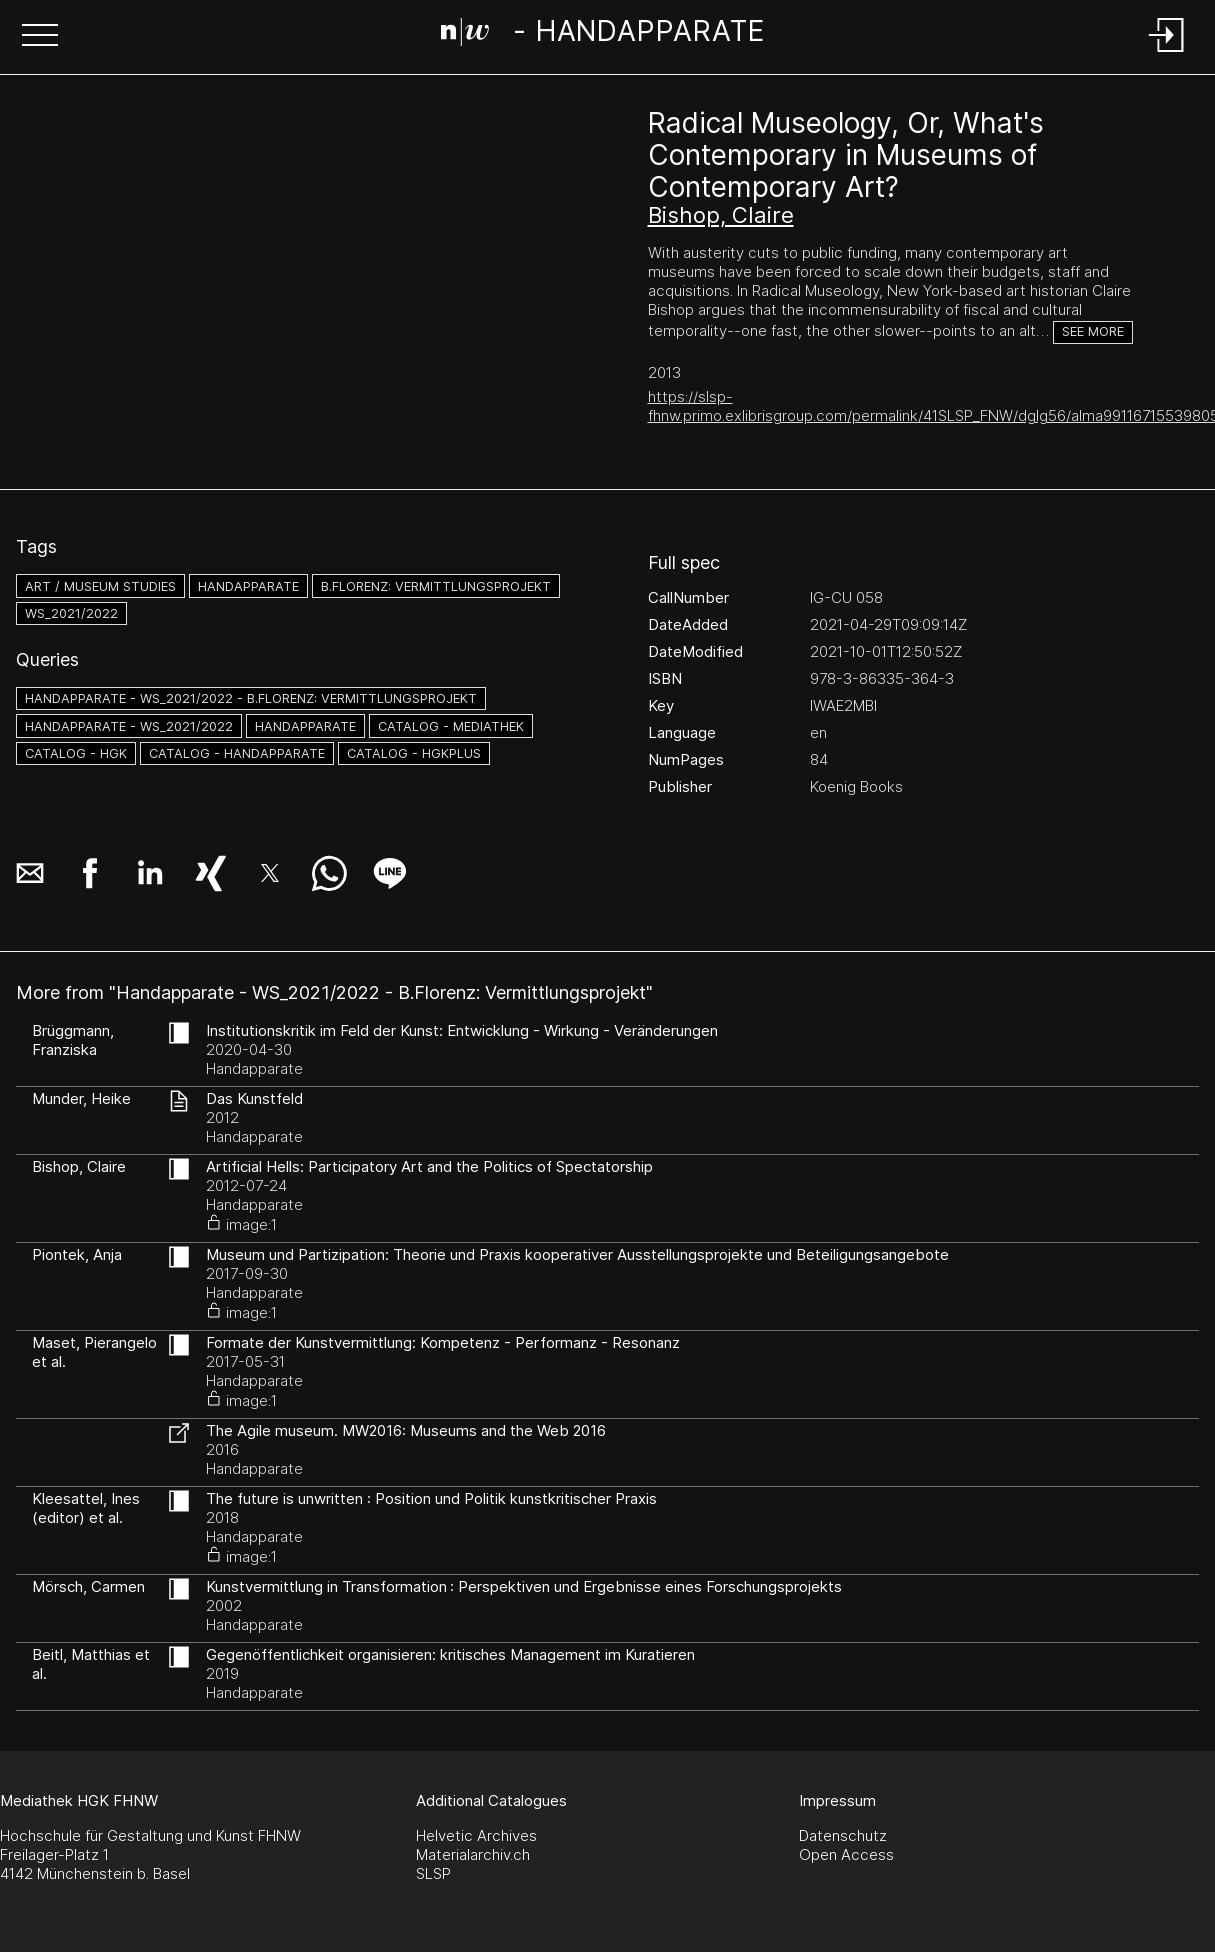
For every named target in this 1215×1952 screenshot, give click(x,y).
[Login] (1167, 53)
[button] (40, 37)
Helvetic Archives (476, 1835)
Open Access (846, 1854)
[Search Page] (603, 35)
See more (1093, 331)
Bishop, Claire (721, 215)
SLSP (433, 1873)
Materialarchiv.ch (473, 1854)
